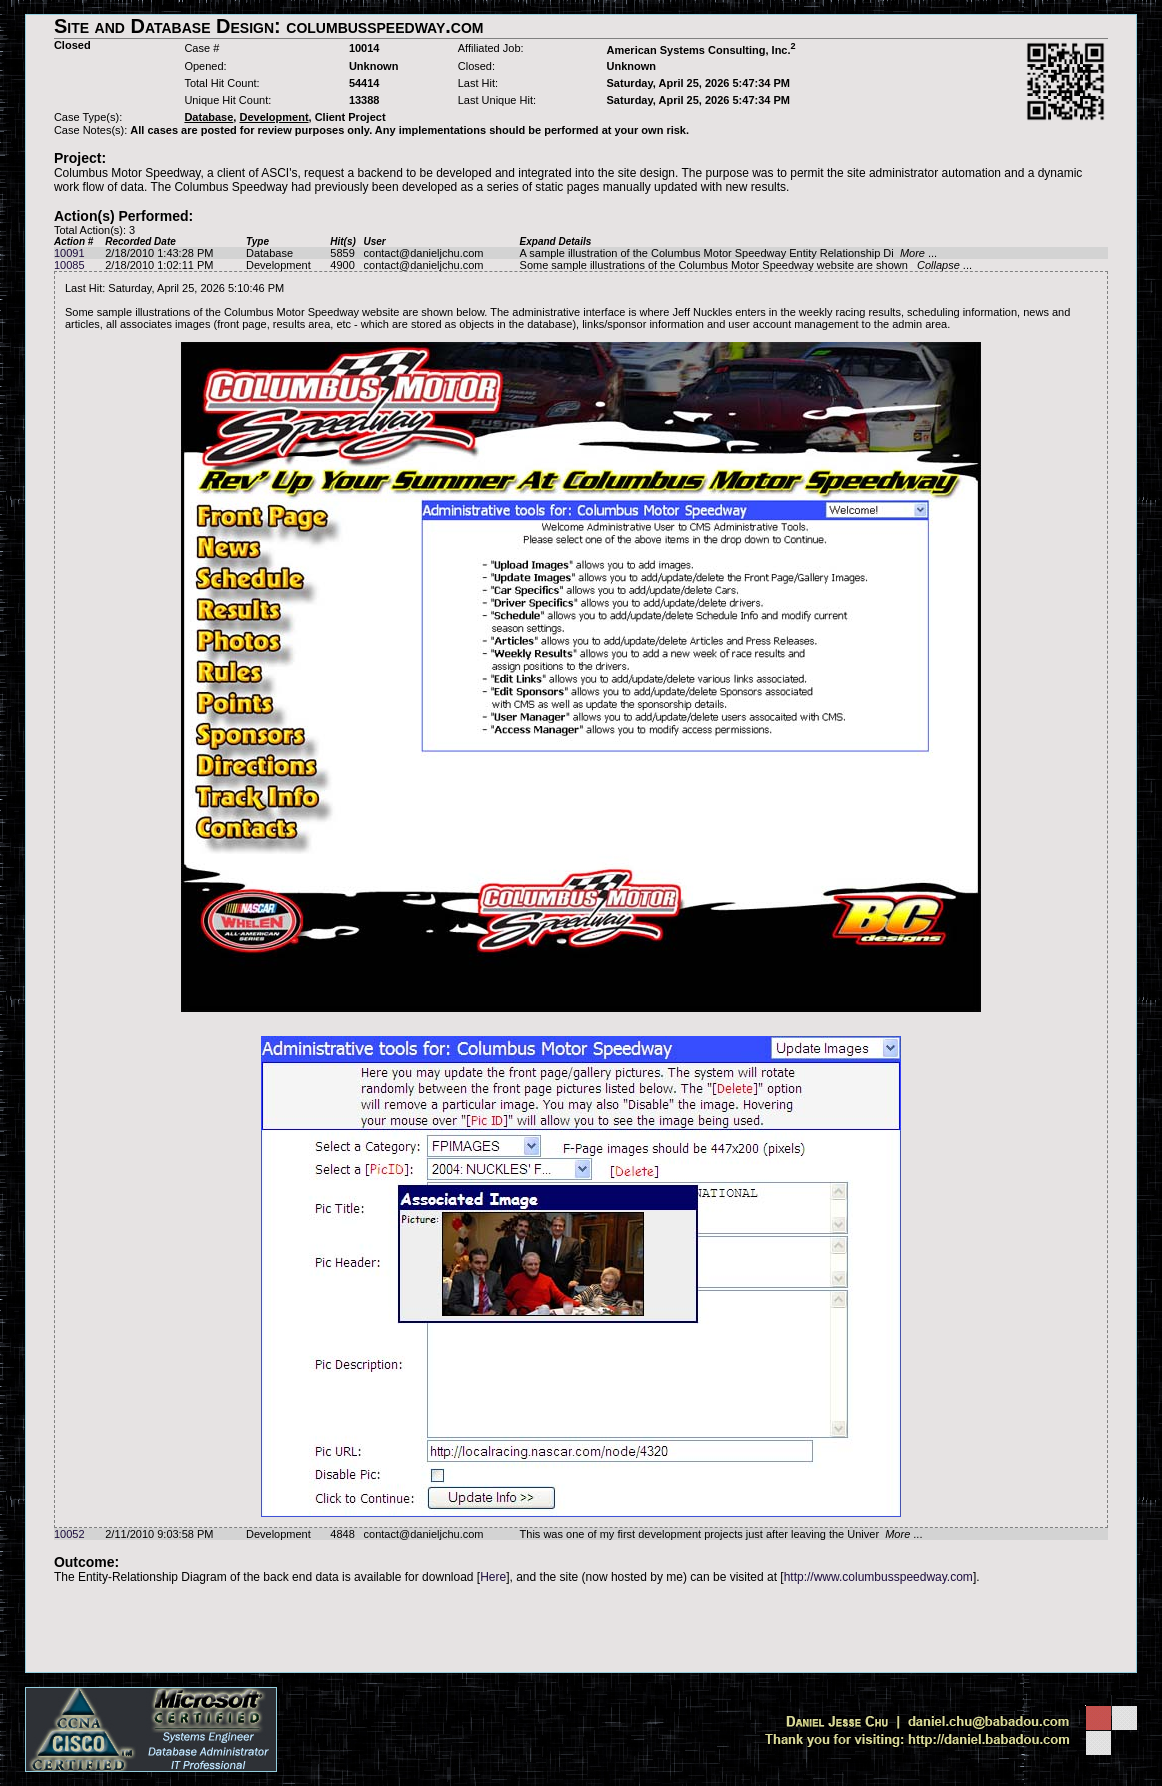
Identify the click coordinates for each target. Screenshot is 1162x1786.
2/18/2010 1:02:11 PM (159, 265)
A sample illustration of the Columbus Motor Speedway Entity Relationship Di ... (729, 253)
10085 (69, 265)
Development (278, 265)
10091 (69, 253)
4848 (342, 1534)
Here (493, 1577)
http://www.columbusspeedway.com (878, 1577)
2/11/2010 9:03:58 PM (159, 1534)
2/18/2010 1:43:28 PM (159, 253)
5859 (342, 253)
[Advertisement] (581, 1628)
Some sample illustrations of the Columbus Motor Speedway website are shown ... (746, 265)
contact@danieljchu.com (424, 253)
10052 (69, 1534)
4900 (342, 265)
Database (269, 253)
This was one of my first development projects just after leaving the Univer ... (721, 1534)
